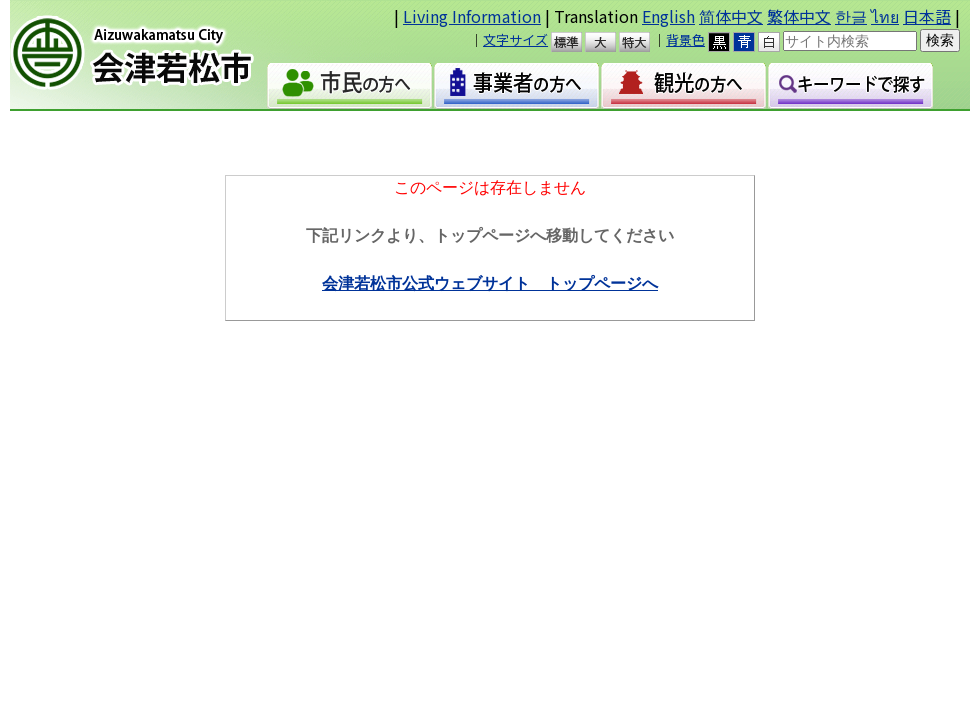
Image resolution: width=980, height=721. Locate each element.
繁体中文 (799, 16)
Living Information (472, 16)
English (668, 16)
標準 (575, 42)
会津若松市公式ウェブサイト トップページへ (490, 283)
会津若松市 (149, 55)
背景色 (685, 39)
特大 (643, 42)
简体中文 (731, 16)
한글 (851, 16)
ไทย (885, 16)
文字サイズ (515, 39)
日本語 (927, 16)
